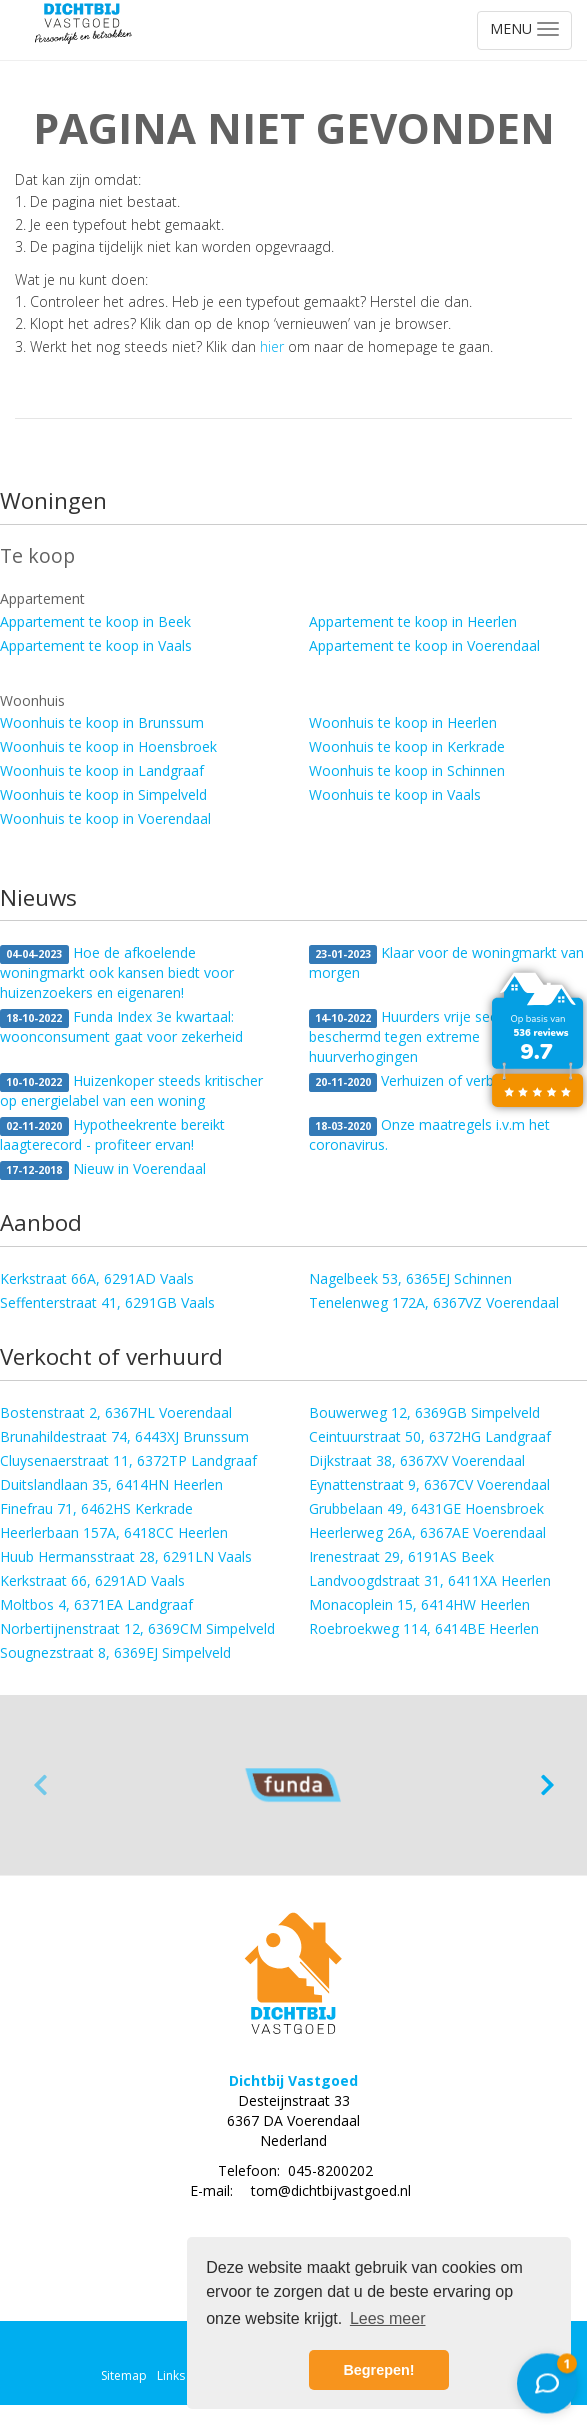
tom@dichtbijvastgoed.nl (331, 2190)
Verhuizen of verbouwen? (427, 1081)
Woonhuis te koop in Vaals (395, 794)
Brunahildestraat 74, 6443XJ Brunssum (124, 1436)
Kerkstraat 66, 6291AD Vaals (92, 1580)
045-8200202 (330, 2170)
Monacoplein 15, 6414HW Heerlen (419, 1604)
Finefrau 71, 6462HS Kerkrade (96, 1508)
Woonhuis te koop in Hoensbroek (108, 746)
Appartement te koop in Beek (95, 621)
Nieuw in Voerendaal (103, 1169)
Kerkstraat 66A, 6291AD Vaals (97, 1278)
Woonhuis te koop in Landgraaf (102, 770)
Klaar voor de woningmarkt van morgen (447, 962)
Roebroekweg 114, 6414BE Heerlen (424, 1628)
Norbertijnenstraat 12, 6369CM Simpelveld (137, 1628)
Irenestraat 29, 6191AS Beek (401, 1556)
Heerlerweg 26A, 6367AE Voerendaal (427, 1532)
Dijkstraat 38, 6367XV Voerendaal (417, 1460)
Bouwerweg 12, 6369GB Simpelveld (424, 1412)
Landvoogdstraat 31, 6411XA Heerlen (430, 1580)
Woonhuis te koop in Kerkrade (407, 746)
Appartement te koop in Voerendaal (424, 645)
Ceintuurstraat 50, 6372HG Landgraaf (430, 1436)
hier (272, 346)
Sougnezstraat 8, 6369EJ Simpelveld (115, 1652)
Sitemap (124, 2375)
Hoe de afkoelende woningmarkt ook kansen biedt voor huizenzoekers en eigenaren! (117, 972)
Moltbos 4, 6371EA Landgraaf (96, 1604)
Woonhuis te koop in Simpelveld (103, 794)
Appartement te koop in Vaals (96, 645)
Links (171, 2375)
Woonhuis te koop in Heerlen (403, 722)
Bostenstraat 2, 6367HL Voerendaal (116, 1412)
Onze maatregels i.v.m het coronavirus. (430, 1134)
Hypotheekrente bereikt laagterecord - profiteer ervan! (112, 1134)
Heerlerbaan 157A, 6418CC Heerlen (114, 1532)
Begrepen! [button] (378, 2370)
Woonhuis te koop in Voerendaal (105, 818)
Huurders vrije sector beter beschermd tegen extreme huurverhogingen (432, 1036)
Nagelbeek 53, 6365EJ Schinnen (410, 1278)
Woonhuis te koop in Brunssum (102, 722)
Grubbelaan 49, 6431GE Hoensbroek (426, 1508)
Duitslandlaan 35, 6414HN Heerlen (111, 1484)
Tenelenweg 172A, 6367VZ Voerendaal (434, 1302)
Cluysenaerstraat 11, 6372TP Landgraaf (128, 1460)
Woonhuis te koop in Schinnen (407, 770)
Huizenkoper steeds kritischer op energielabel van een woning (131, 1090)
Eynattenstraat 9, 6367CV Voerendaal (429, 1484)
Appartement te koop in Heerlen (413, 621)
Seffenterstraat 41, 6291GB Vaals (107, 1302)
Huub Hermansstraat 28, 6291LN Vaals (126, 1556)
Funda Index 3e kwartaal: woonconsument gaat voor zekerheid (121, 1026)
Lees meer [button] (388, 2318)
